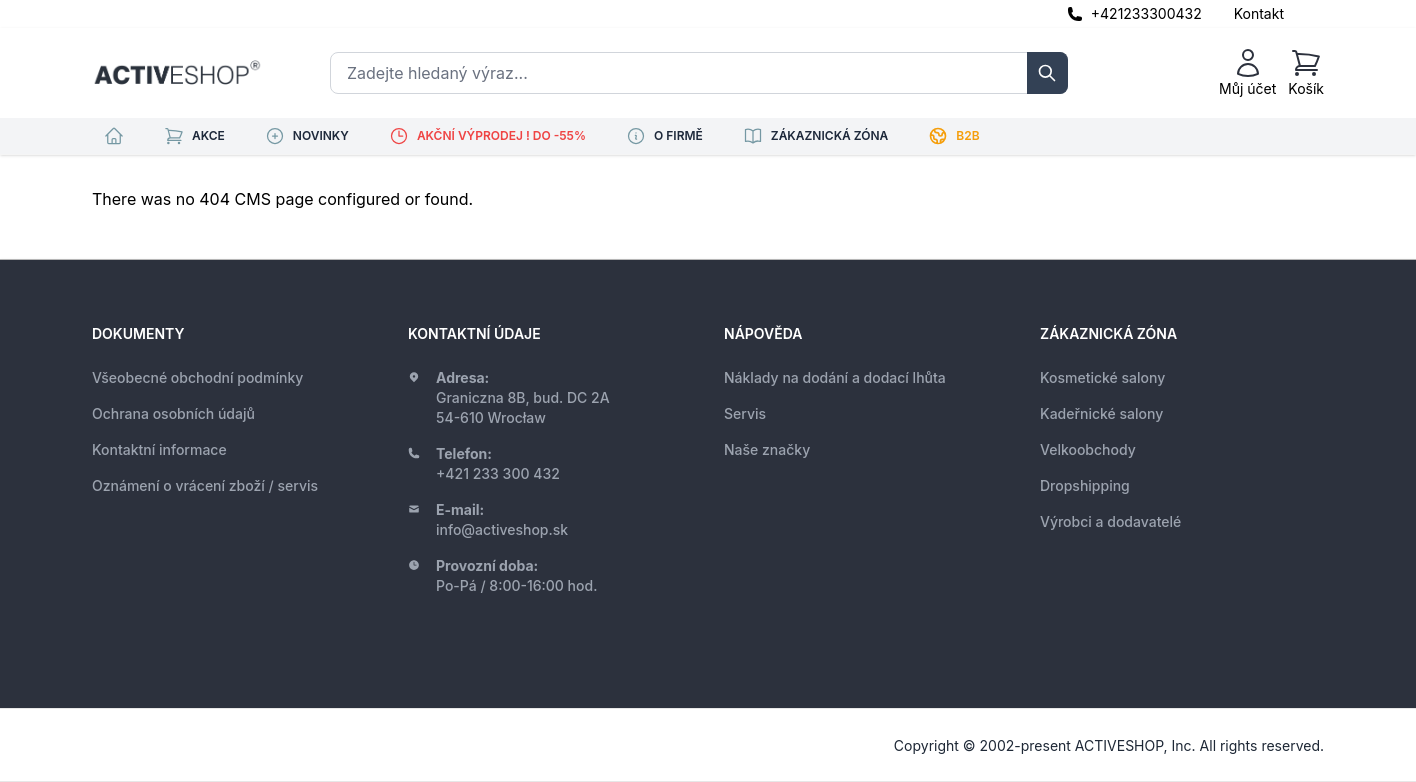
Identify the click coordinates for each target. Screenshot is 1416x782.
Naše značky (767, 449)
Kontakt (1259, 13)
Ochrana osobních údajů (173, 413)
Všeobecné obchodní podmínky (197, 377)
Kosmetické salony (1102, 377)
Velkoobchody (1088, 449)
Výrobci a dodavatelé (1110, 521)
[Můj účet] (1247, 73)
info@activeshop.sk (502, 529)
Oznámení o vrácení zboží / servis (205, 485)
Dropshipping (1085, 485)
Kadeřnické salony (1101, 413)
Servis (745, 413)
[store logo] (177, 73)
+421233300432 (1146, 13)
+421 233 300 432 (498, 473)
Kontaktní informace (159, 449)
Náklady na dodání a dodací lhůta (835, 377)
